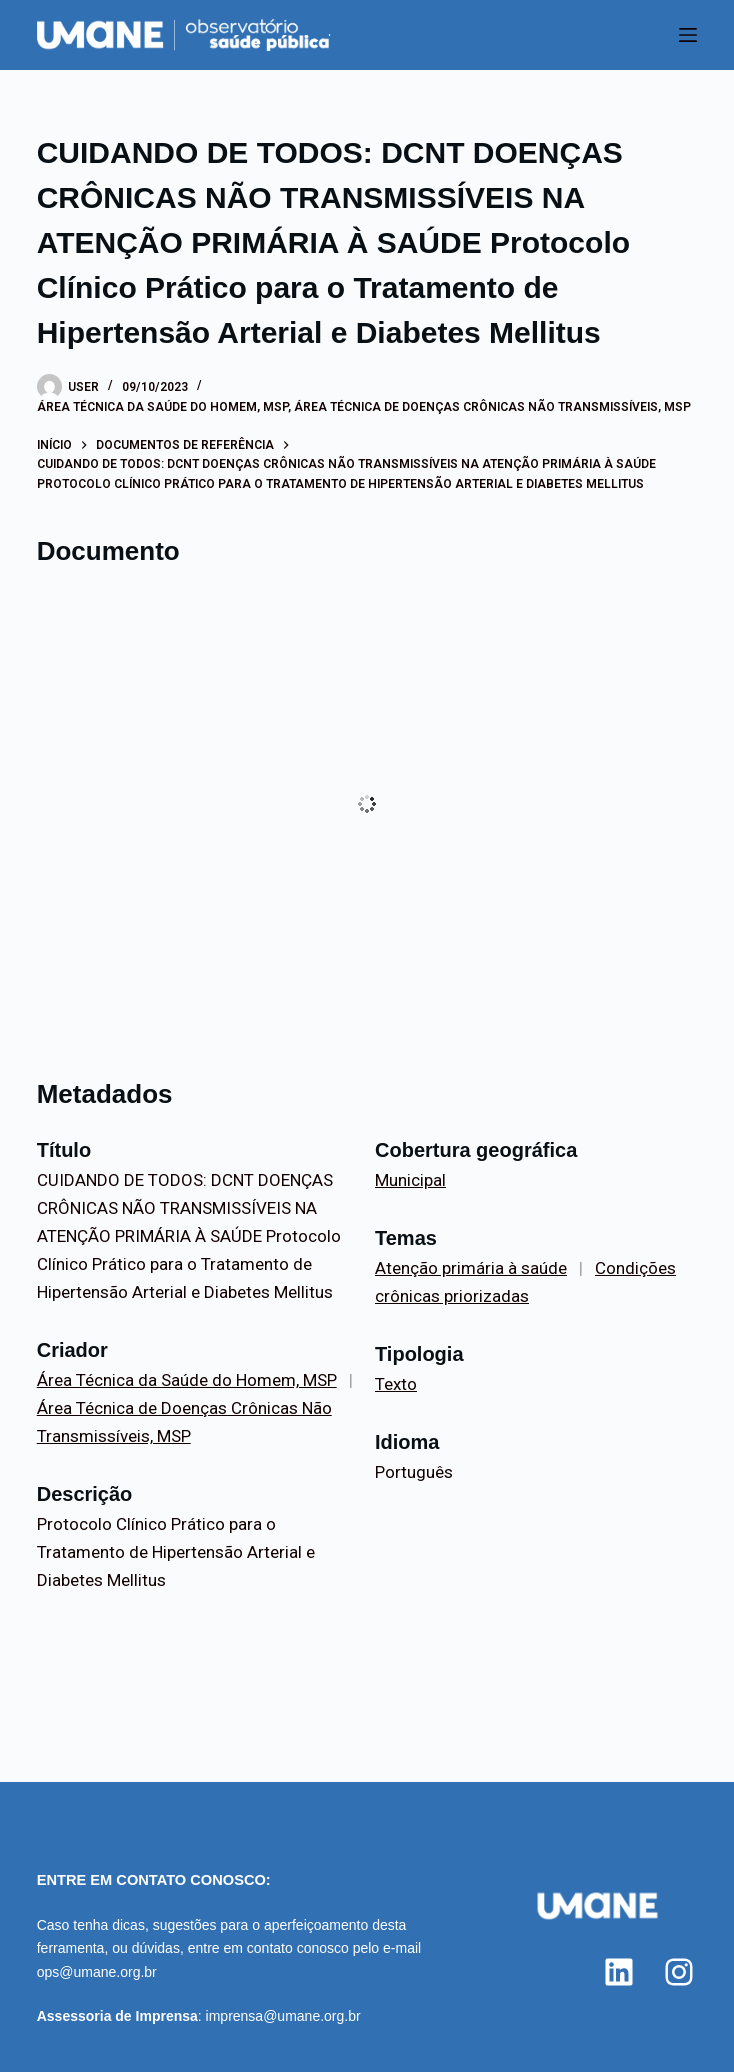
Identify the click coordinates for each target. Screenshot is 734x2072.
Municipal (410, 1180)
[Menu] (688, 35)
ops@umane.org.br (97, 1972)
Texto (396, 1384)
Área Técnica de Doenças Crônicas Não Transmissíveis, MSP (492, 407)
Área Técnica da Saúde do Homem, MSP (162, 407)
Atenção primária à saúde (471, 1268)
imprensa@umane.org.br (283, 2016)
